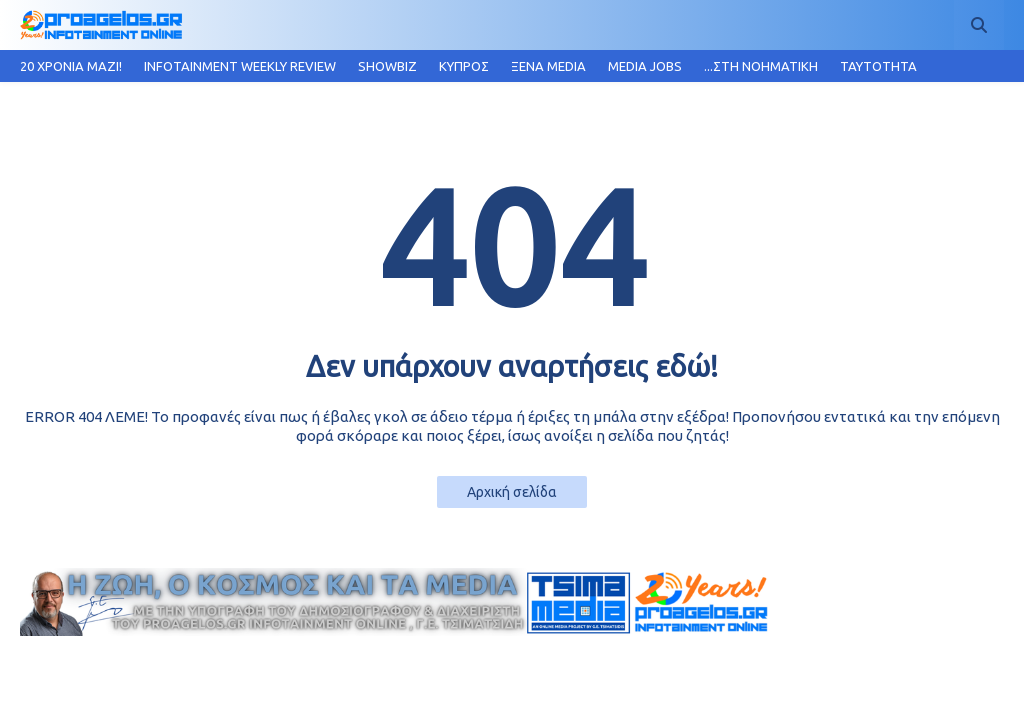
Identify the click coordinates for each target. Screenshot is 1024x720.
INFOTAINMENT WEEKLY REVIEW (240, 66)
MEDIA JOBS (645, 66)
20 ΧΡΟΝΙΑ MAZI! (71, 66)
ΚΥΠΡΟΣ (464, 66)
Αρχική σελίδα (512, 492)
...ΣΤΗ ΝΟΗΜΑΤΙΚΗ (761, 66)
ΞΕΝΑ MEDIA (548, 66)
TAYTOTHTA (878, 66)
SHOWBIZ (387, 66)
